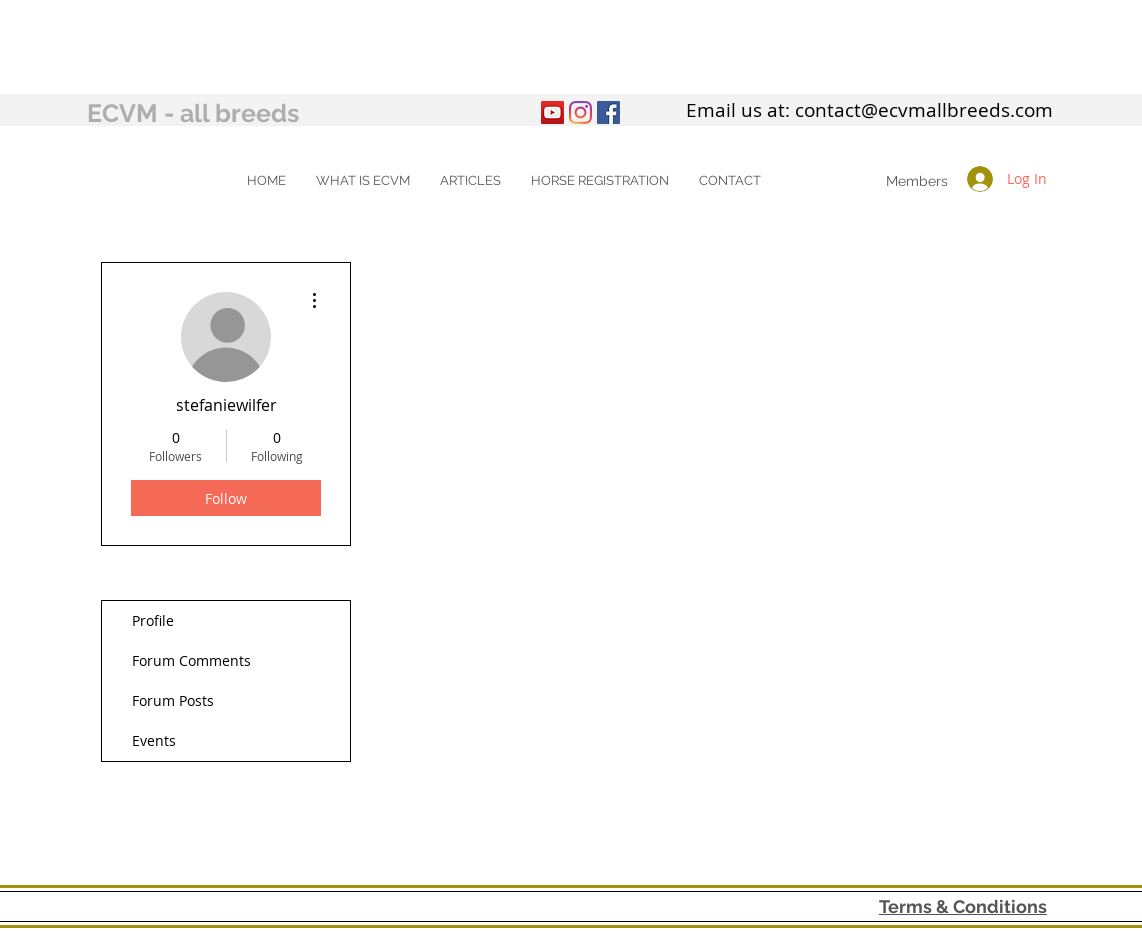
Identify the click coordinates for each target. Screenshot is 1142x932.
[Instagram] (580, 112)
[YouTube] (552, 112)
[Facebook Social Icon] (608, 112)
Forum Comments (191, 660)
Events (154, 740)
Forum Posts (173, 700)
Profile (153, 620)
